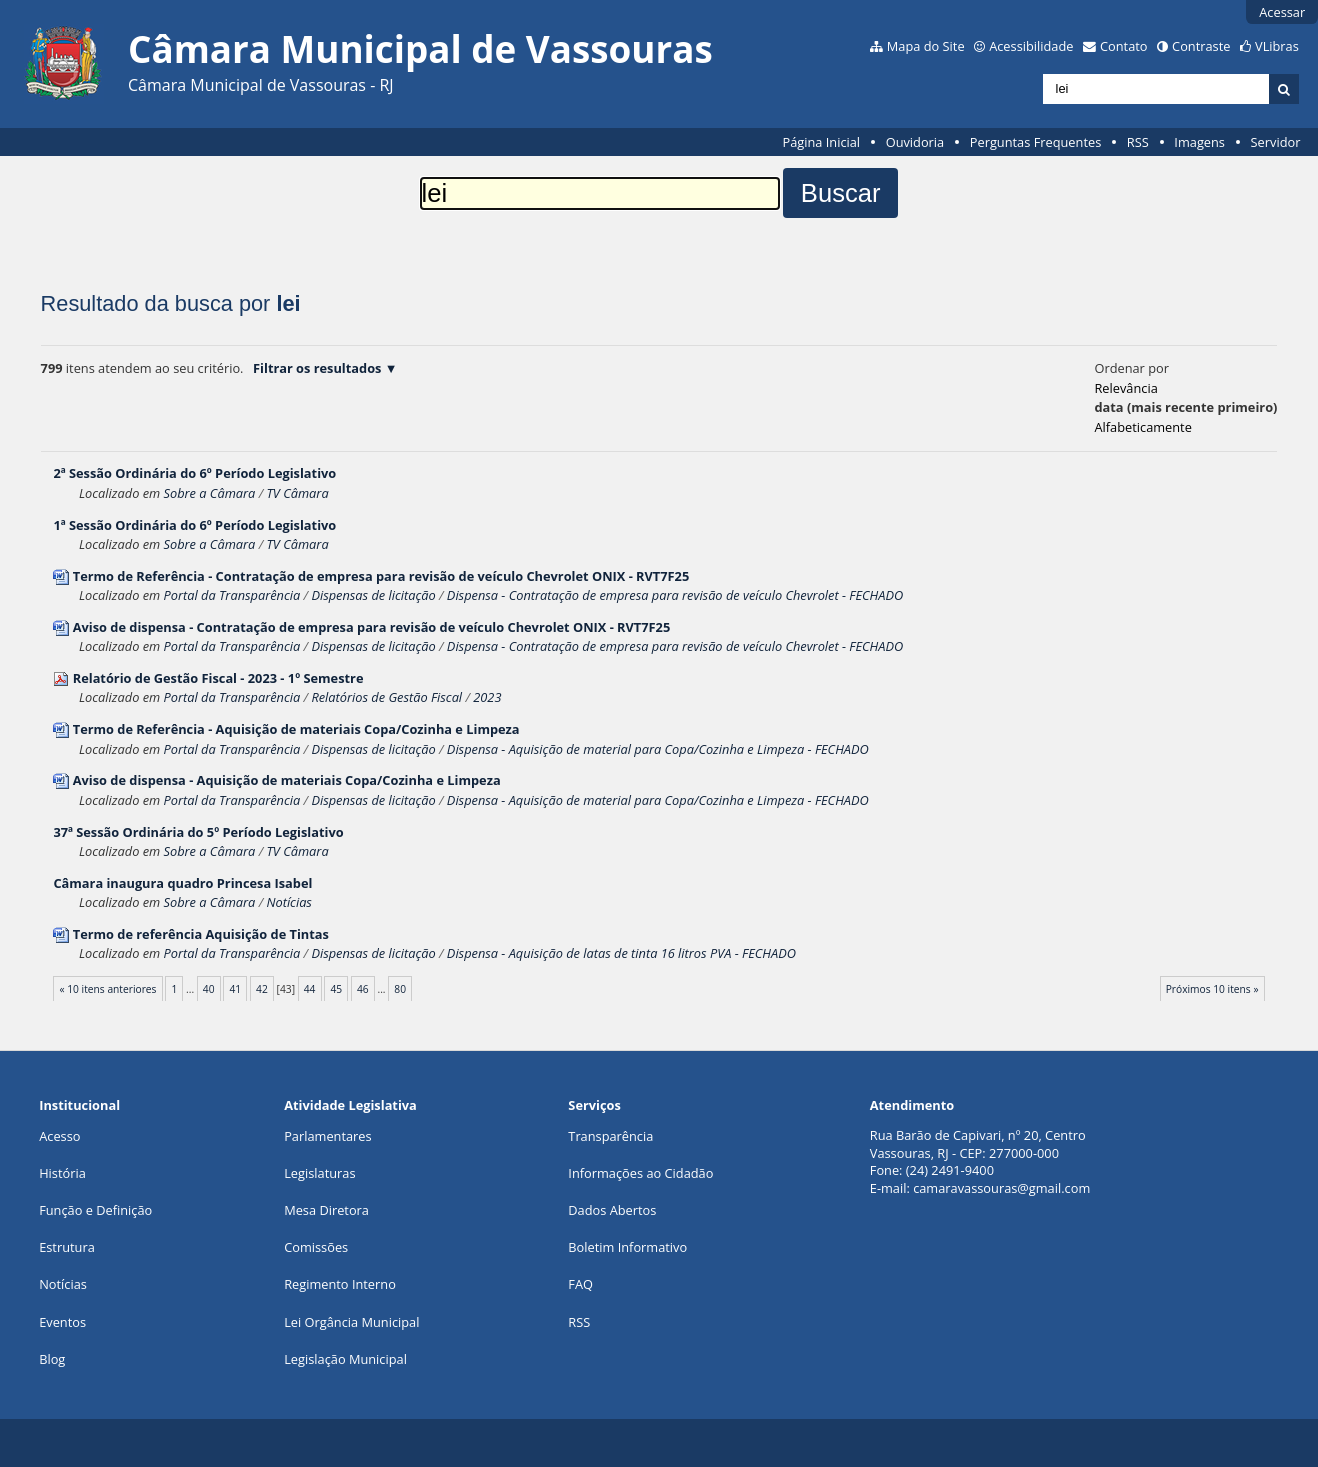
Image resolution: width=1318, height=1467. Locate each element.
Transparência (610, 1136)
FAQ (580, 1284)
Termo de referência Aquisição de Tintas (201, 934)
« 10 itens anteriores (108, 989)
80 (400, 989)
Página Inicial (821, 142)
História (62, 1173)
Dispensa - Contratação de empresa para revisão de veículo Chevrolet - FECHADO (675, 595)
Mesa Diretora (326, 1210)
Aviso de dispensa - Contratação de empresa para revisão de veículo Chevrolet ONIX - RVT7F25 (372, 627)
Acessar (1282, 12)
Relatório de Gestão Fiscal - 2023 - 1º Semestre (218, 678)
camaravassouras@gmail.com (1001, 1188)
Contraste (1201, 46)
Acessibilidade (1031, 46)
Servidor (1276, 142)
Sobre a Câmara (210, 493)
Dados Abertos (612, 1210)
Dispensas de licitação (373, 595)
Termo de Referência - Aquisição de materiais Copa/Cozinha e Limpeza (296, 729)
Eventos (62, 1322)
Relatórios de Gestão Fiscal (386, 697)
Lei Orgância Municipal (351, 1322)
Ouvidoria (915, 142)
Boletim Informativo (627, 1247)
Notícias (288, 902)
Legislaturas (319, 1173)
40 (209, 989)
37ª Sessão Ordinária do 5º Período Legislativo (198, 832)
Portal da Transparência (232, 595)
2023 (487, 697)
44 (310, 989)
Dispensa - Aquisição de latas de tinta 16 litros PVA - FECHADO (621, 953)
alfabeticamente (1142, 427)
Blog (52, 1359)
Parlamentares (327, 1136)
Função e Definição (95, 1210)
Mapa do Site (926, 46)
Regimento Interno (340, 1284)
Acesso (59, 1136)
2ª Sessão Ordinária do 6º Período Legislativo (194, 473)
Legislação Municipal (345, 1359)
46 (363, 989)
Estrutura (67, 1247)
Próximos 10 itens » (1212, 989)
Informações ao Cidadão (640, 1173)
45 (336, 989)
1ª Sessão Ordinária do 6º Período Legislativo (194, 525)
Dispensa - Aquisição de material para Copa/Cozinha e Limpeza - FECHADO (658, 749)
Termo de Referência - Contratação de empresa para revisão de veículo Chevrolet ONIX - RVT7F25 (381, 576)
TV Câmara (297, 493)
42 (262, 989)
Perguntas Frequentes (1035, 142)
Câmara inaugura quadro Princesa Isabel (182, 883)
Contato (1124, 46)
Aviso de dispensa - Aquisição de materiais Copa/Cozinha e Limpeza (287, 780)
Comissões (316, 1247)
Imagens (1199, 142)
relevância (1125, 388)
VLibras (1277, 46)
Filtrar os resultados (317, 368)
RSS (1138, 142)
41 (235, 989)
